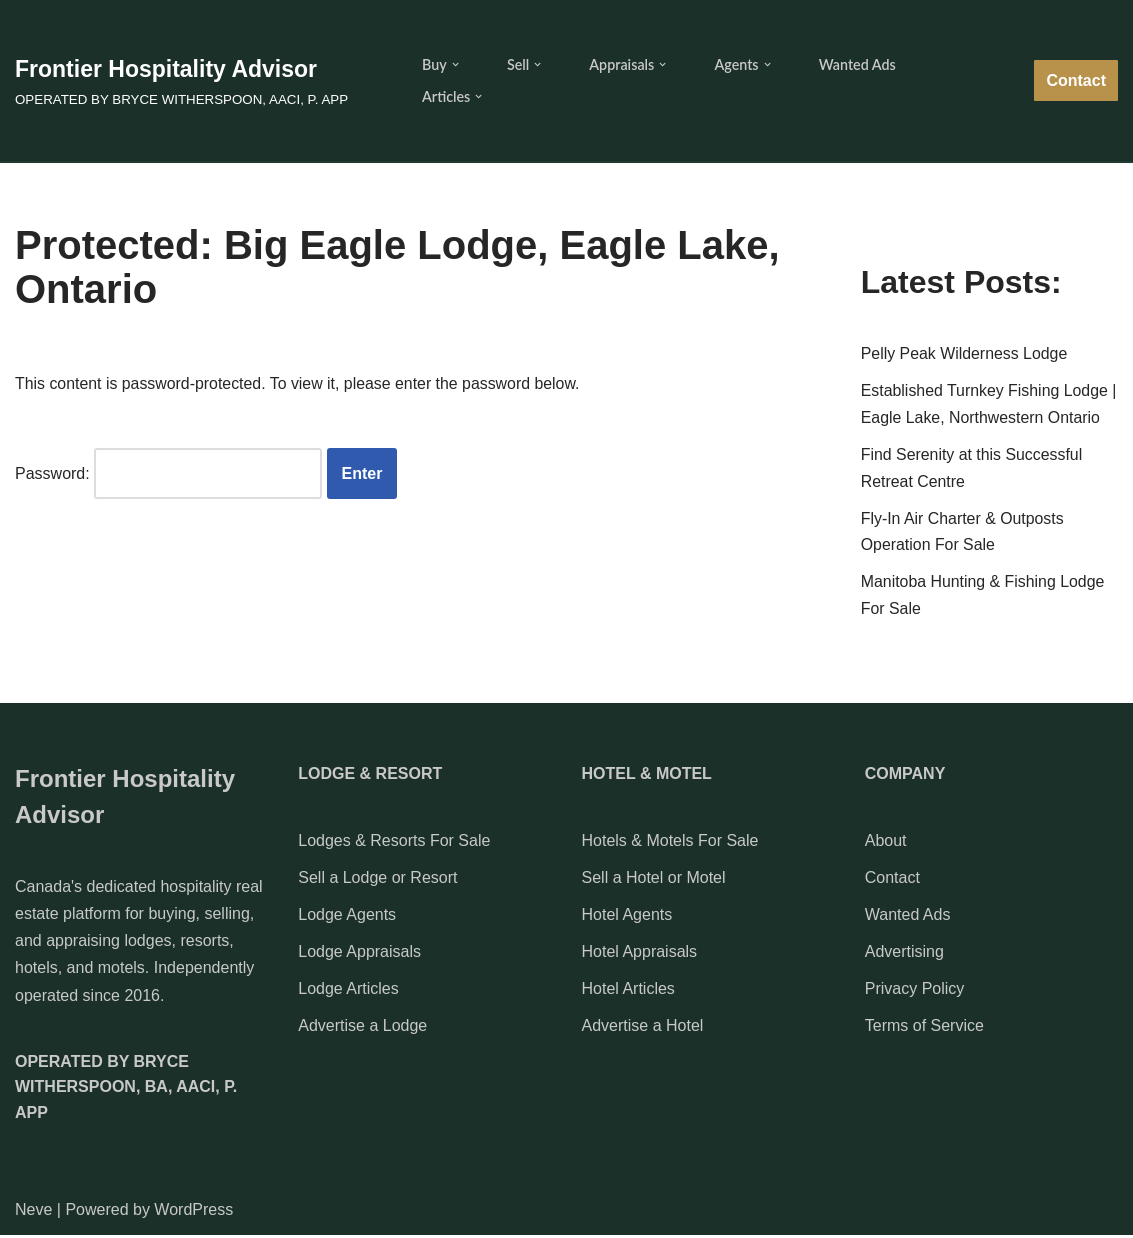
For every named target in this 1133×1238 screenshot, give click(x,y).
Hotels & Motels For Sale (670, 843)
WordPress (193, 1212)
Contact (1076, 80)
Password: (168, 474)
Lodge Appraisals (359, 955)
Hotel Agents (627, 917)
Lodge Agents (347, 917)
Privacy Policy (915, 992)
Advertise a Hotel (643, 1029)
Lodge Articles (348, 992)
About (886, 843)
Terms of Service (924, 1029)
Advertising (904, 955)
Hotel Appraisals (640, 955)
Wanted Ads (859, 64)
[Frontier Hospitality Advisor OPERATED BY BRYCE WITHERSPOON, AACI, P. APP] (181, 81)
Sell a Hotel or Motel (654, 880)
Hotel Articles (628, 992)
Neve (33, 1212)
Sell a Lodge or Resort (377, 880)
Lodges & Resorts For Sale (394, 843)
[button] (455, 64)
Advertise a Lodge (362, 1029)
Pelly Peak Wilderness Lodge (965, 355)
